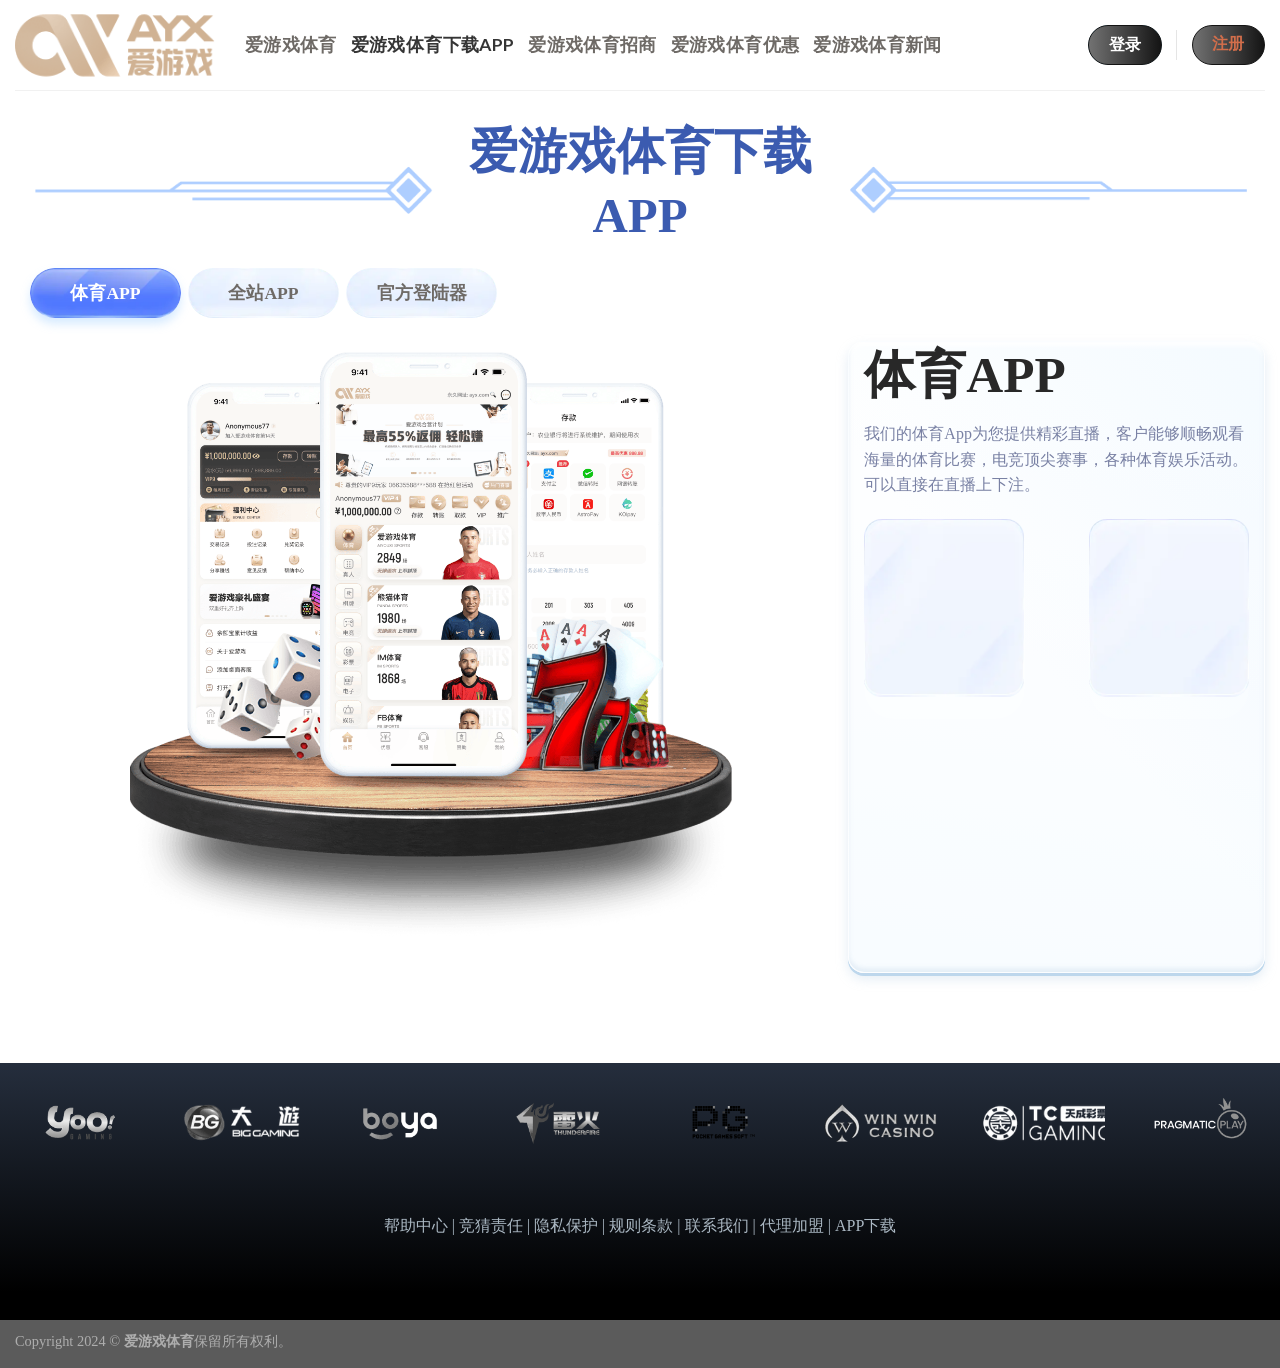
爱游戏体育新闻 (877, 44)
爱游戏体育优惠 (735, 44)
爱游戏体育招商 (592, 44)
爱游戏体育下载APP (433, 44)
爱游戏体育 (291, 44)
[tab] (105, 293)
